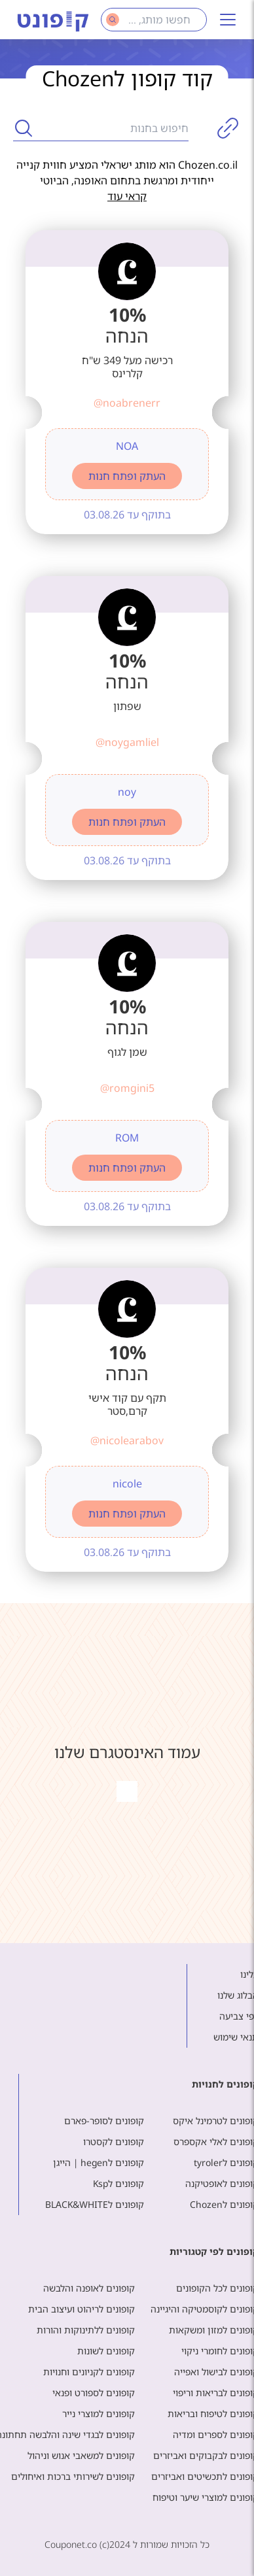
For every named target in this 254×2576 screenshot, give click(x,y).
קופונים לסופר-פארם (104, 2120)
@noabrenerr (127, 403)
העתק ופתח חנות (127, 476)
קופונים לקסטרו (113, 2141)
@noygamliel (127, 742)
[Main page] (53, 19)
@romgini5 (127, 1088)
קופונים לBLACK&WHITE (94, 2204)
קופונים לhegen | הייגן (98, 2162)
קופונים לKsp (118, 2183)
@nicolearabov (127, 1440)
